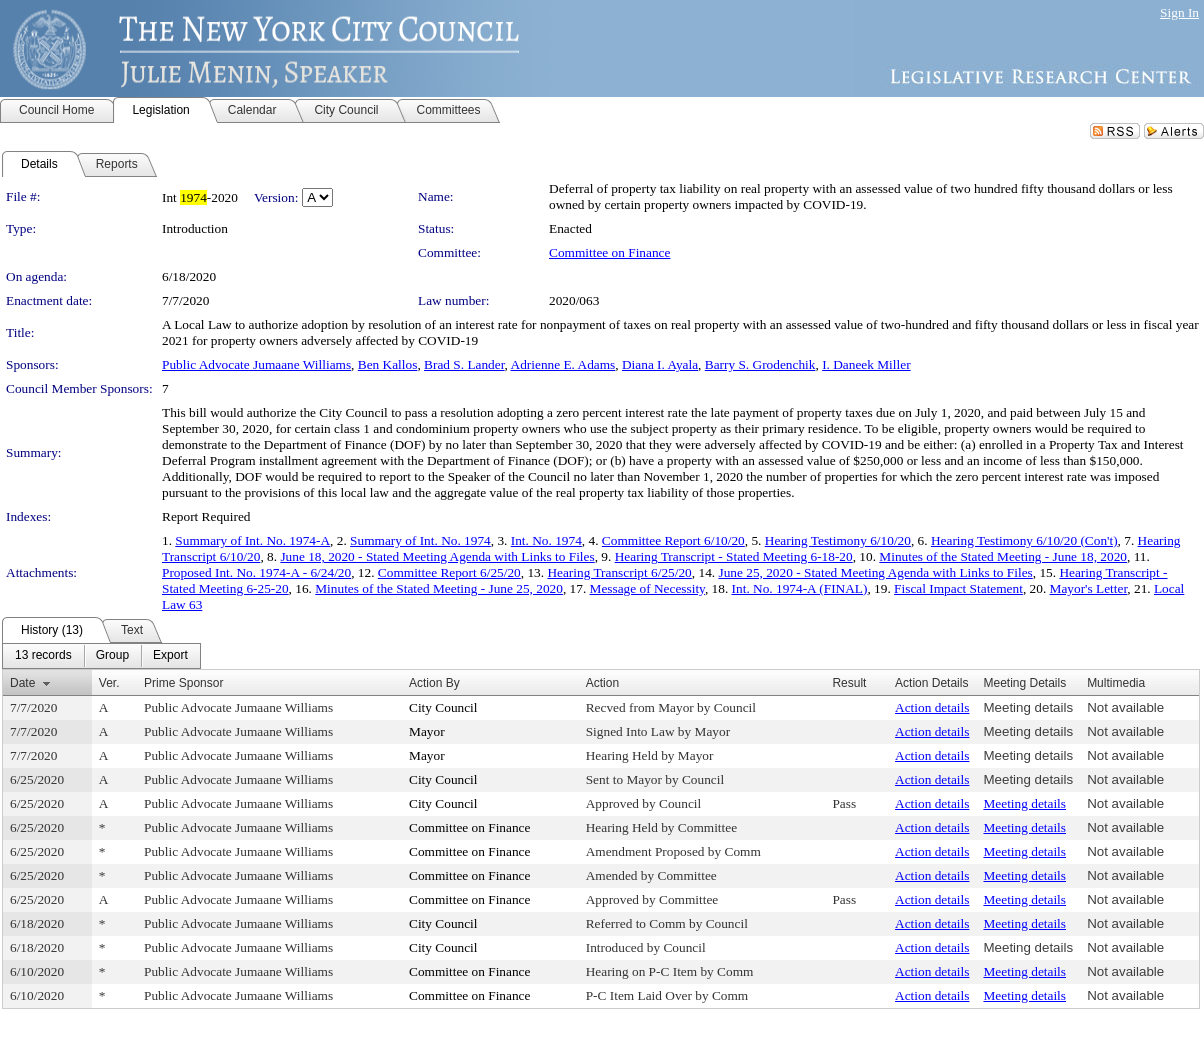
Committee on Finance (609, 252)
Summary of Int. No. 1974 (420, 540)
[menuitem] (43, 656)
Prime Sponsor (183, 683)
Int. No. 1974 (546, 540)
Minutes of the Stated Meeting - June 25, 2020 (439, 588)
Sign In (1179, 12)
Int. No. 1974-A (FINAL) (800, 588)
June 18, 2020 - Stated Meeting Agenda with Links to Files (437, 556)
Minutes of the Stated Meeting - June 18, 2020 (1003, 556)
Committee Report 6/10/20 (673, 540)
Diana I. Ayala (660, 364)
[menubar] (101, 656)
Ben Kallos (388, 364)
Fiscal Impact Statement (958, 588)
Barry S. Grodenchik (760, 364)
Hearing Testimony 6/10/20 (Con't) (1024, 540)
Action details (932, 707)
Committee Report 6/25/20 (449, 572)
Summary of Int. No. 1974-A (252, 540)
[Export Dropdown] (170, 656)
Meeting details (1028, 707)
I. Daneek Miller (866, 364)
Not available (1125, 707)
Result (849, 683)
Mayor (427, 731)
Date (22, 683)
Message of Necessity (647, 588)
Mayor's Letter (1089, 588)
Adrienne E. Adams (563, 364)
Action (602, 683)
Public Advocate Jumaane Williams (256, 364)
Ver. (109, 683)
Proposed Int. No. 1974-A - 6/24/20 (256, 572)
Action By (434, 683)
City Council (443, 707)
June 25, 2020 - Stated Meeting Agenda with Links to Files (875, 572)
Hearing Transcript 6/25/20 (619, 572)
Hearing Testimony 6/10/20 (838, 540)
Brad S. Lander (464, 364)
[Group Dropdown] (112, 656)
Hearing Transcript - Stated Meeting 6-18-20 (734, 556)
